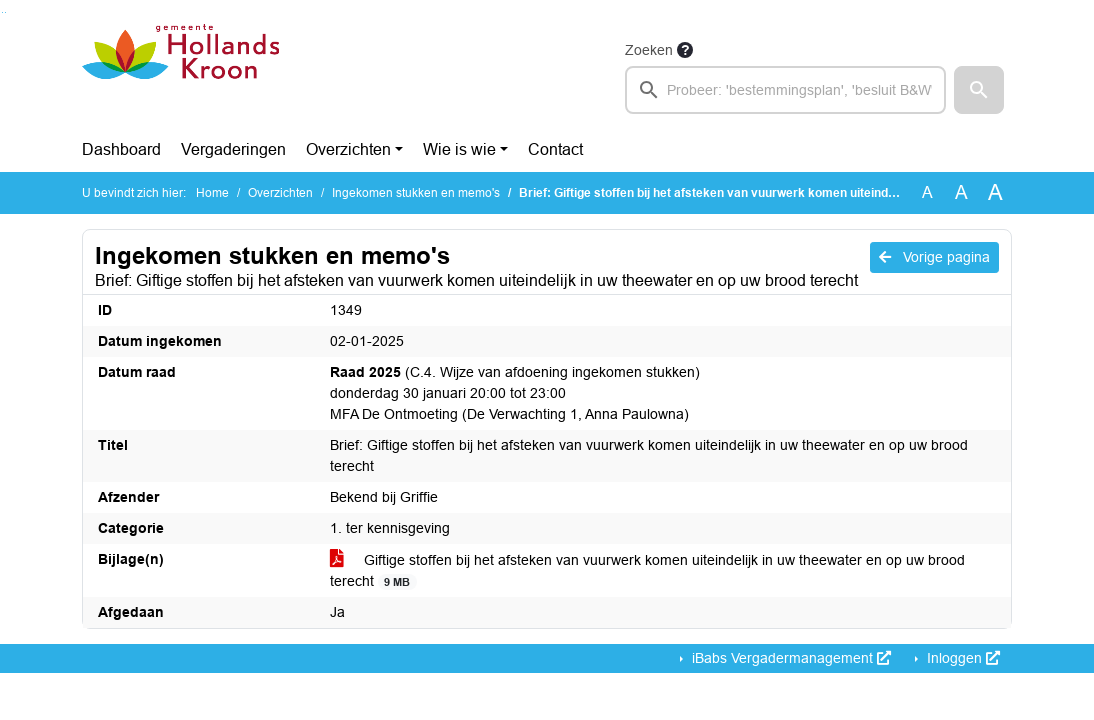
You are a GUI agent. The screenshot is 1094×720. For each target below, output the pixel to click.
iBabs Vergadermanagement (789, 658)
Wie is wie (459, 149)
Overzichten (348, 149)
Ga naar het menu (5, 12)
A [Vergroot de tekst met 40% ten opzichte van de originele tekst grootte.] (995, 193)
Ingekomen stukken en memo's (416, 193)
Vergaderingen (233, 149)
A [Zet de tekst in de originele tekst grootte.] (927, 192)
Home (212, 193)
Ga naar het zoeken (2, 12)
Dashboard (121, 149)
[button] (979, 90)
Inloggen (961, 658)
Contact (555, 149)
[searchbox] (785, 90)
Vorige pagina (934, 257)
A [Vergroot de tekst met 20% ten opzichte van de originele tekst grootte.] (961, 192)
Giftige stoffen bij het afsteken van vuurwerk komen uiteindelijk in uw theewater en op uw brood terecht (647, 571)
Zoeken (649, 50)
